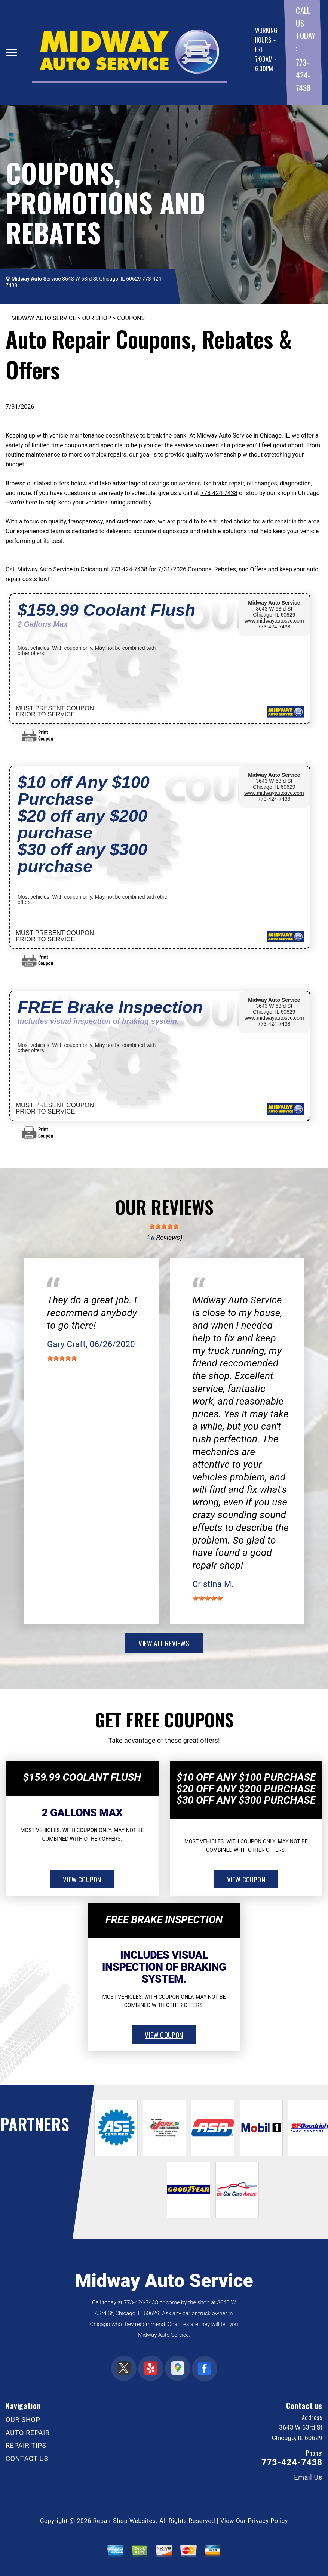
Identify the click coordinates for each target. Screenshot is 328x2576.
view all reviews (163, 1643)
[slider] (164, 1226)
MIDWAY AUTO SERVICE (43, 318)
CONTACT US (27, 2458)
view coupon (82, 1879)
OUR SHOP (96, 318)
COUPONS (131, 318)
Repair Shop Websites (124, 2520)
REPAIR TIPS (26, 2445)
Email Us (308, 2477)
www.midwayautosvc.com (274, 621)
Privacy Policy (268, 2520)
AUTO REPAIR (28, 2433)
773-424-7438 (303, 74)
